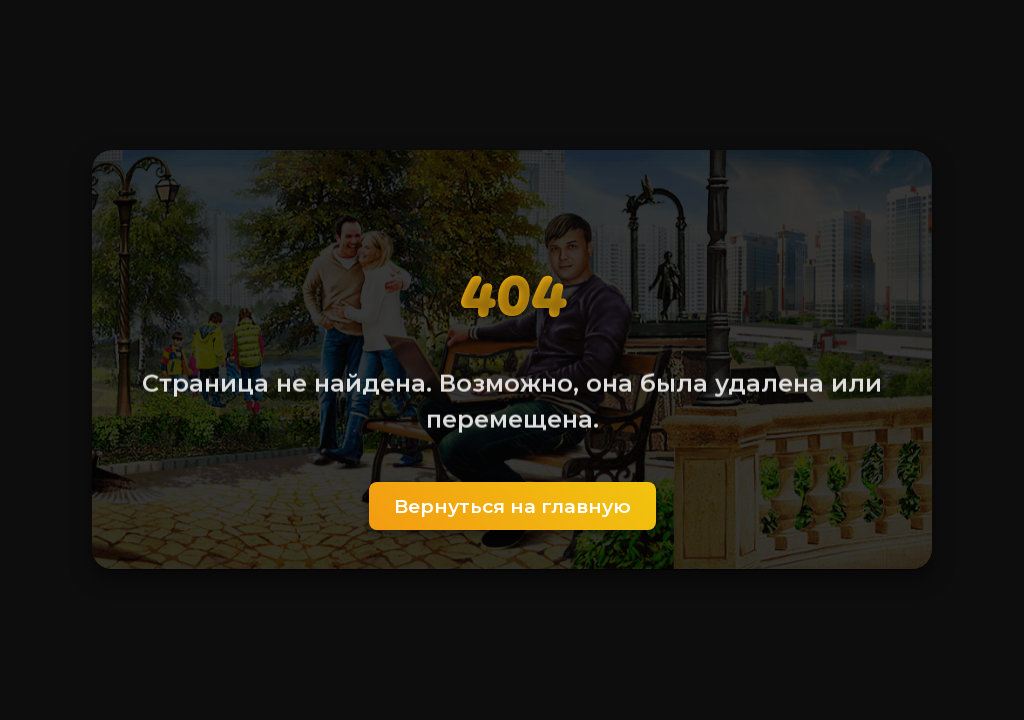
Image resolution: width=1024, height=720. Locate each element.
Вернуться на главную (512, 506)
